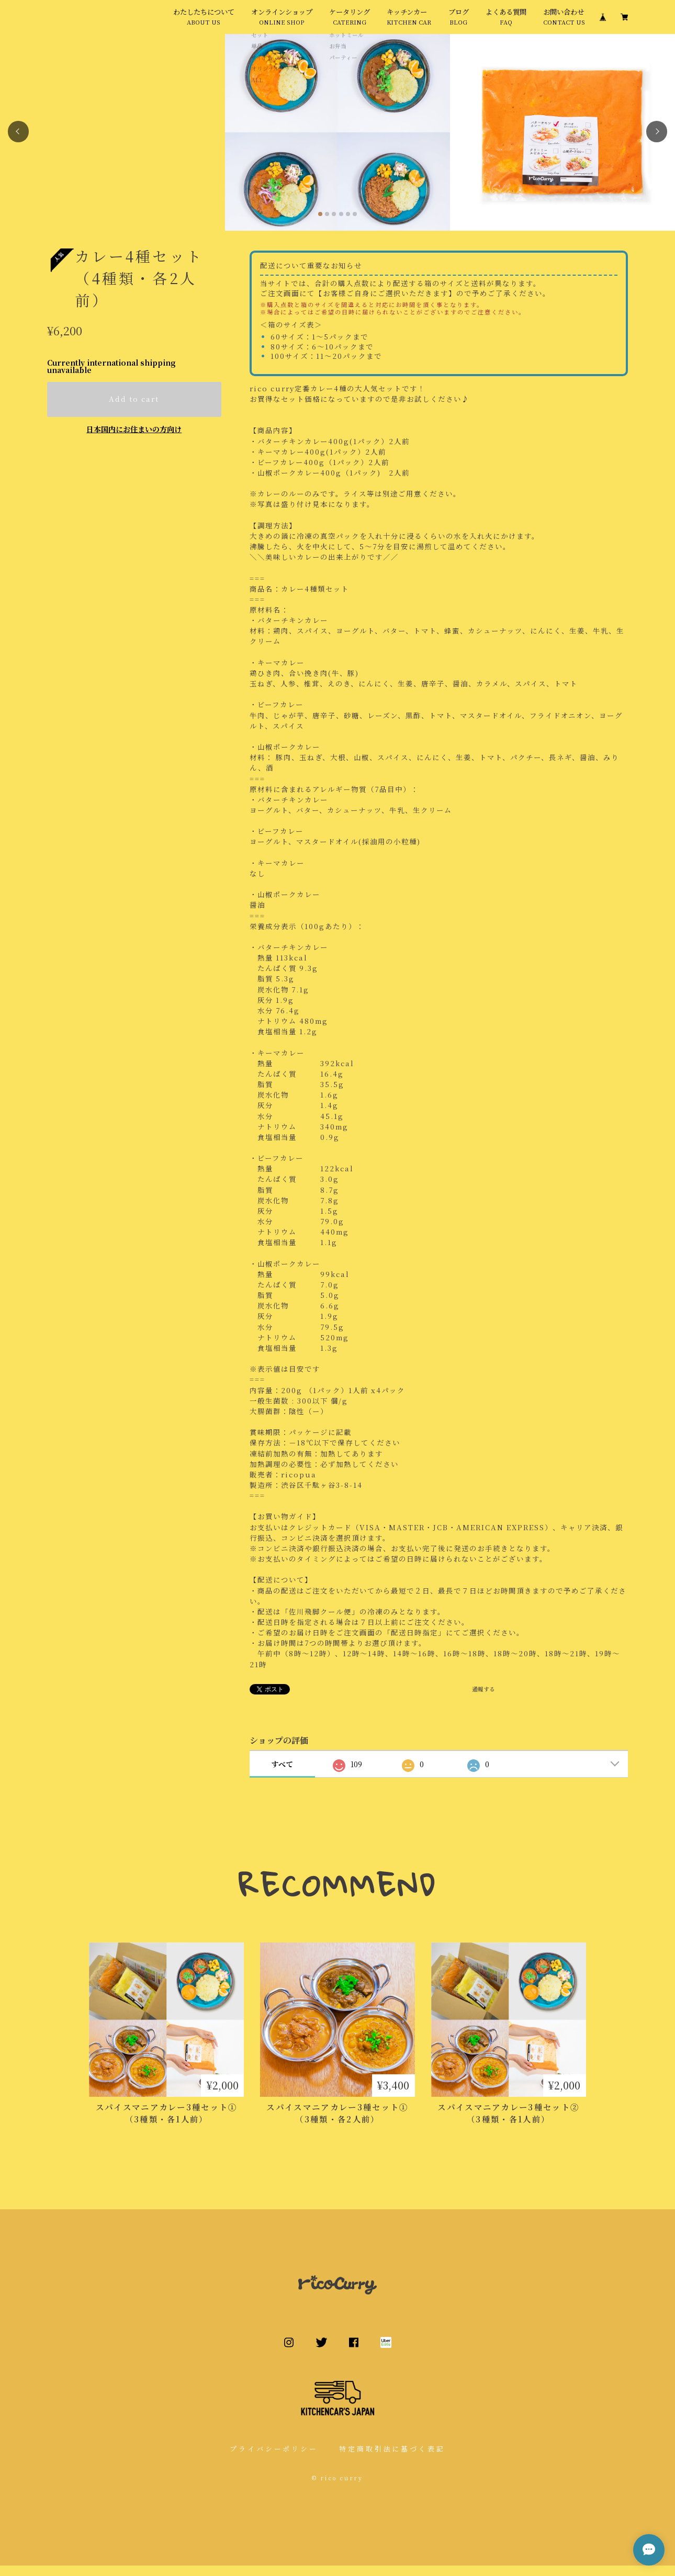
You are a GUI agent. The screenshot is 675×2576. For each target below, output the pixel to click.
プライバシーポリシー (274, 2459)
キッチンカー (409, 22)
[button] (18, 142)
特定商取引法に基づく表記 (392, 2459)
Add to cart (134, 410)
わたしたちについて (203, 22)
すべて (282, 1775)
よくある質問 (506, 22)
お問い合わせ (564, 22)
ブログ (458, 22)
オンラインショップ (281, 22)
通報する (483, 1699)
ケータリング (349, 22)
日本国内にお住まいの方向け (134, 439)
